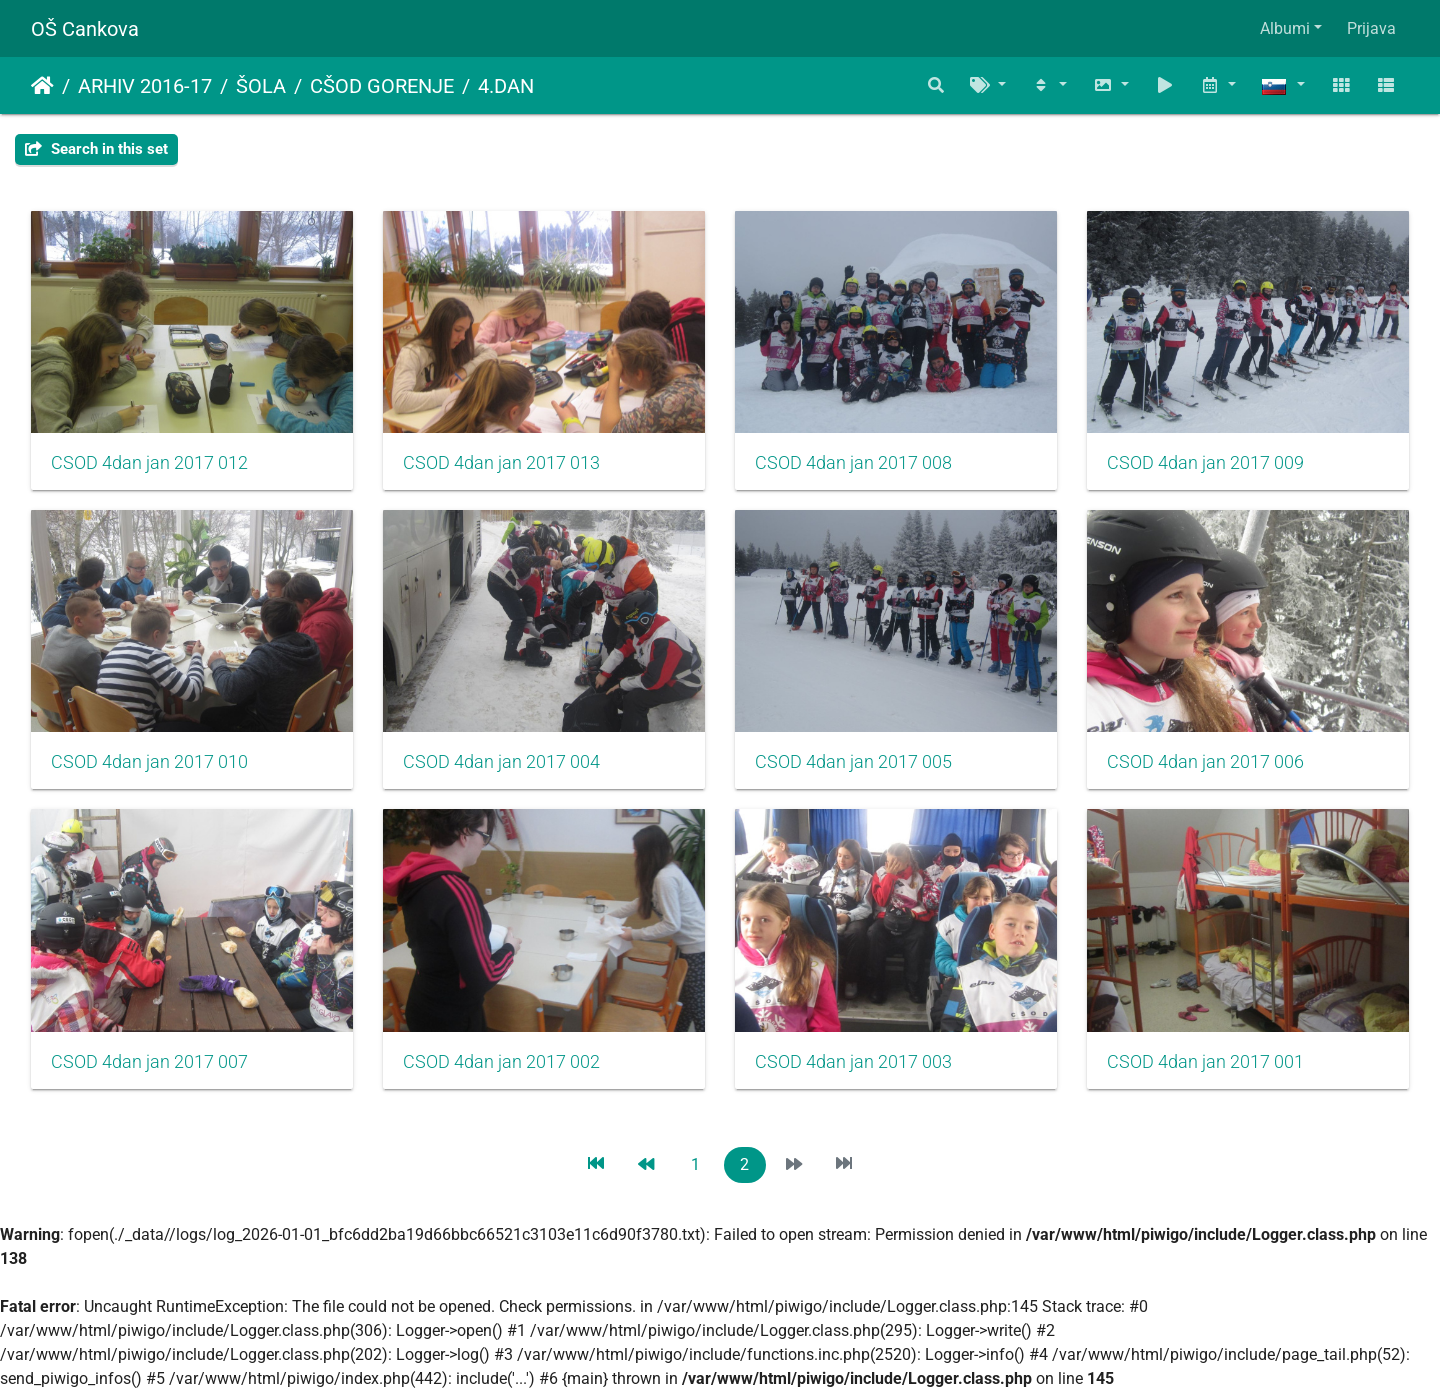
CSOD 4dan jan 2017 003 (853, 1062)
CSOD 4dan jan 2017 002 (501, 1062)
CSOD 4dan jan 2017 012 (149, 463)
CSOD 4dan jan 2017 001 (1205, 1062)
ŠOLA (261, 86)
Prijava (1371, 28)
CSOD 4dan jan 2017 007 (149, 1062)
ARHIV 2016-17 (145, 86)
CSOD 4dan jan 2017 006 (1205, 762)
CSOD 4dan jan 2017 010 (149, 762)
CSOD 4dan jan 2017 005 (853, 762)
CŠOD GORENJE (382, 86)
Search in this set (96, 149)
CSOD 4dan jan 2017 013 (501, 463)
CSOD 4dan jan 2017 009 (1205, 463)
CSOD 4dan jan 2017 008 (853, 463)
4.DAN (506, 86)
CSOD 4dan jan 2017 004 (501, 762)
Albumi (1285, 28)
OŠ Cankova (85, 29)
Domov (42, 86)
